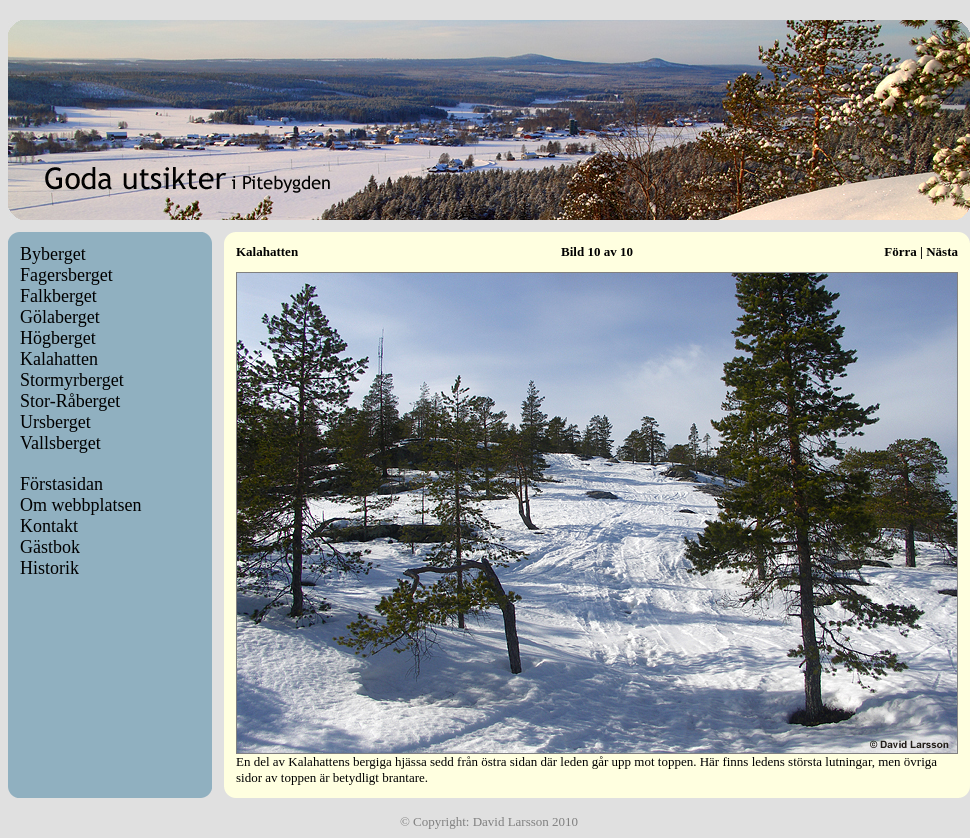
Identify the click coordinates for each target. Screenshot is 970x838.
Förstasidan (61, 484)
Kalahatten (59, 359)
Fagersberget (66, 275)
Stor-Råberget (70, 401)
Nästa (942, 251)
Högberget (58, 338)
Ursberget (55, 422)
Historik (49, 568)
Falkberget (58, 296)
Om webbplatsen (80, 505)
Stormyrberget (72, 380)
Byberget (53, 254)
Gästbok (50, 547)
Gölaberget (60, 317)
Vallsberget (60, 443)
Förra (900, 251)
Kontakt (49, 526)
